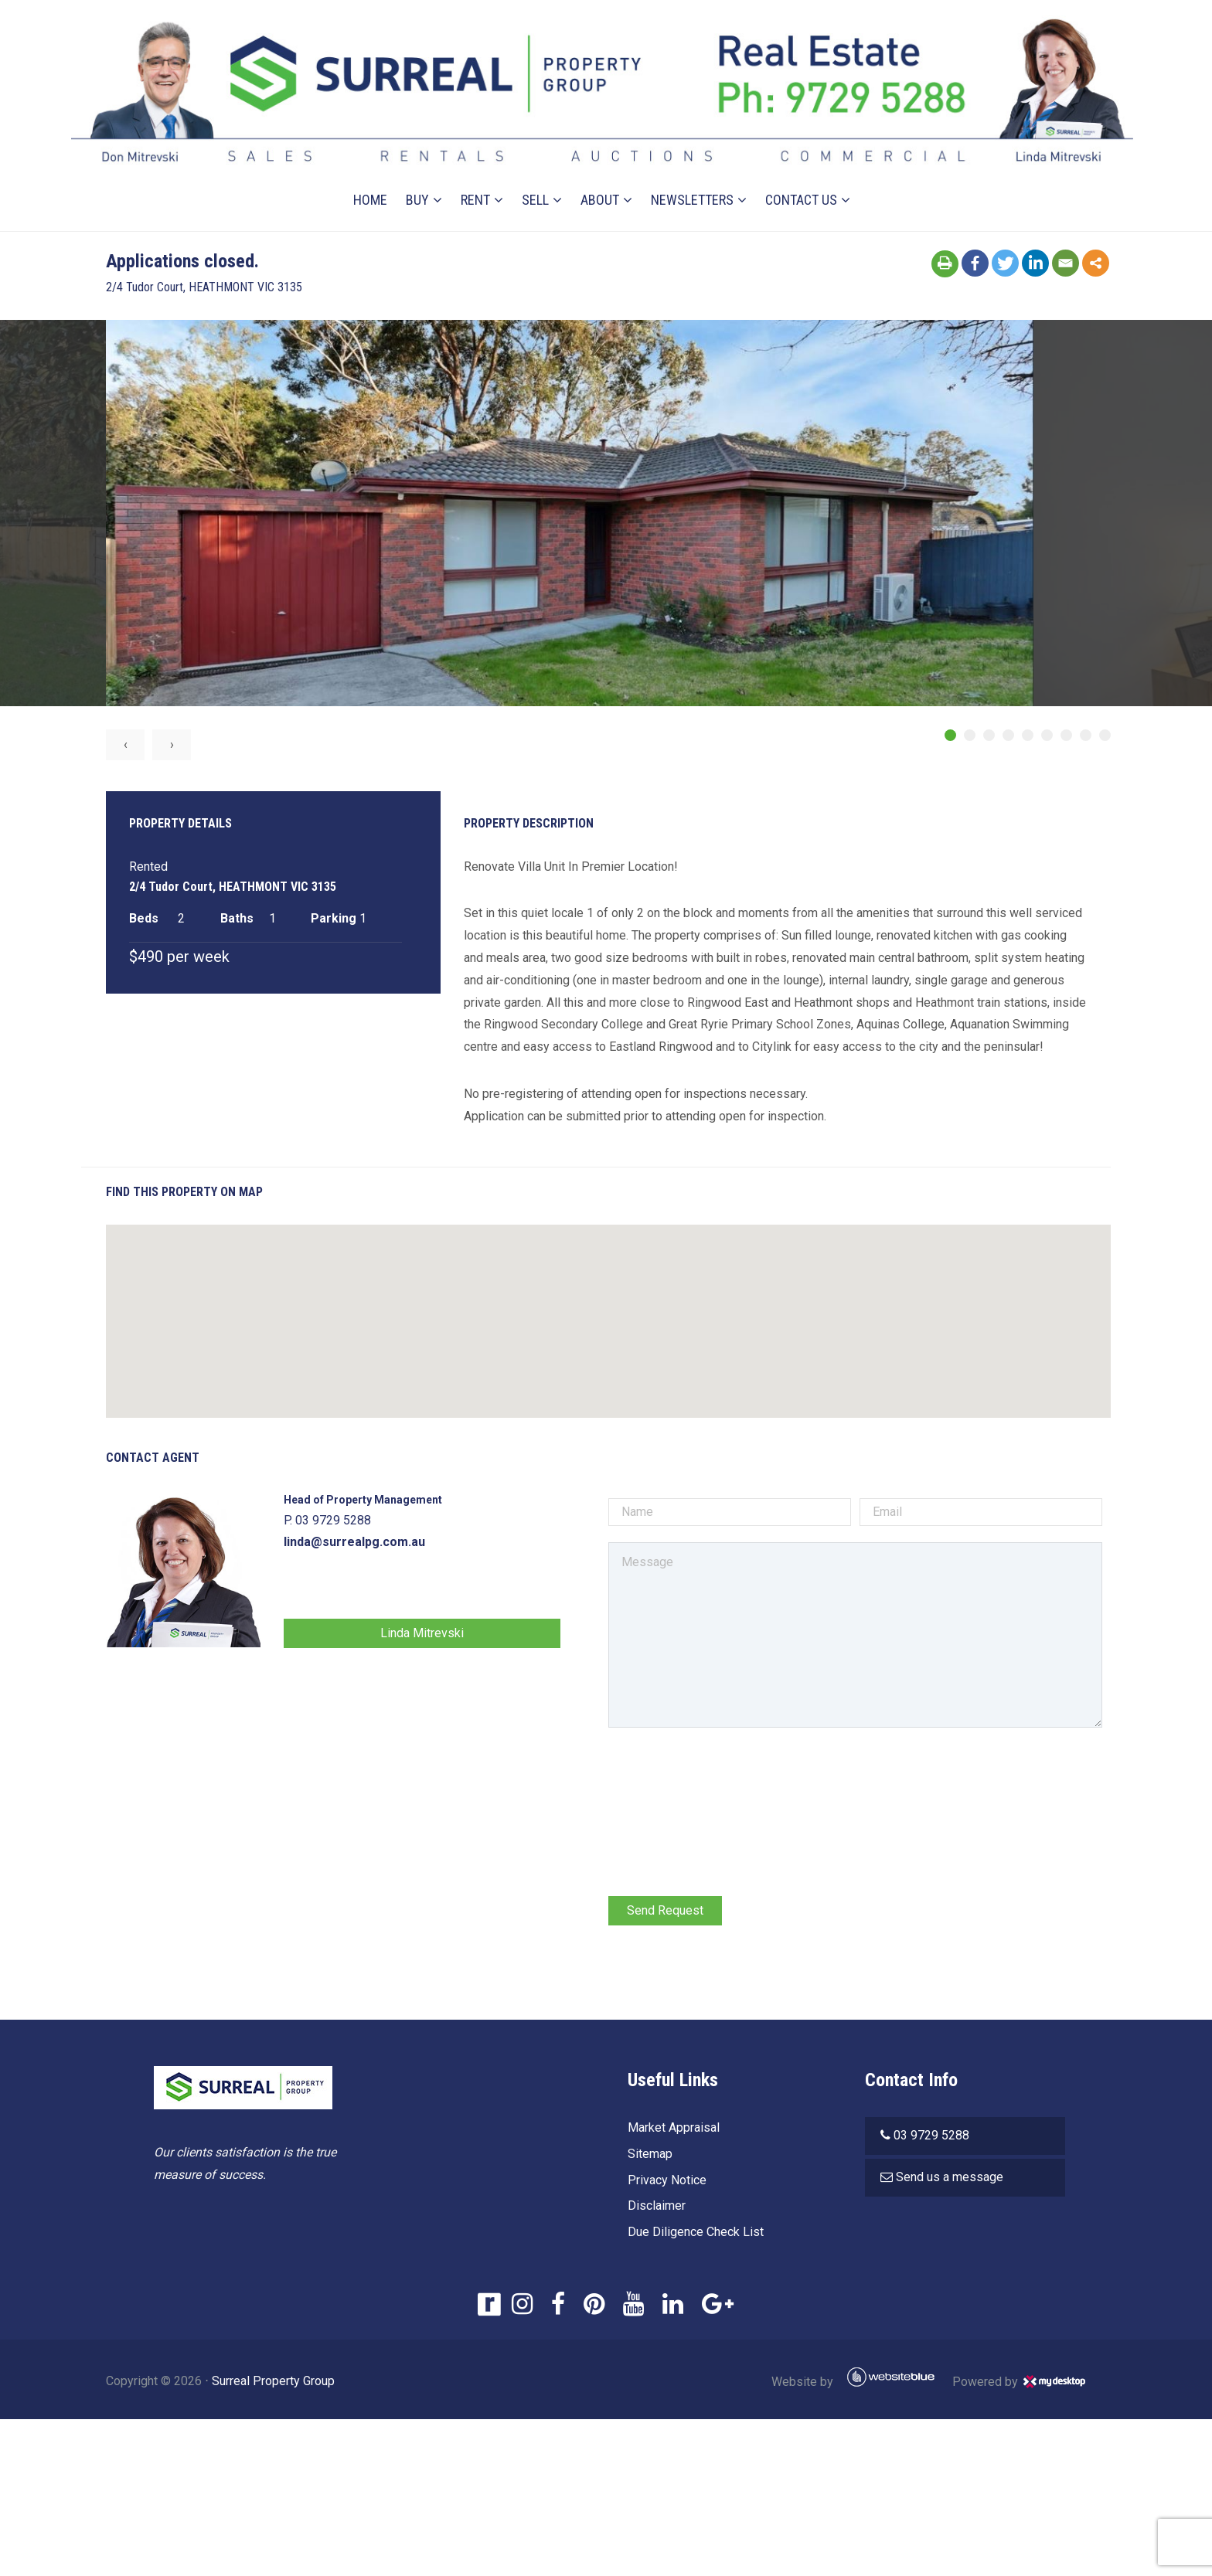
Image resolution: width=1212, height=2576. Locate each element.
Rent (476, 180)
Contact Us (802, 180)
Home (371, 180)
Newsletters (693, 180)
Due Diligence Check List (693, 2234)
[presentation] (723, 1775)
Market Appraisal (671, 2129)
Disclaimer (654, 2207)
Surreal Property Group (309, 2383)
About (600, 180)
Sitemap (647, 2156)
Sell (536, 180)
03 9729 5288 (932, 2137)
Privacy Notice (664, 2181)
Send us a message (950, 2179)
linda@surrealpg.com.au (390, 1544)
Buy (418, 180)
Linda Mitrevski (447, 1635)
